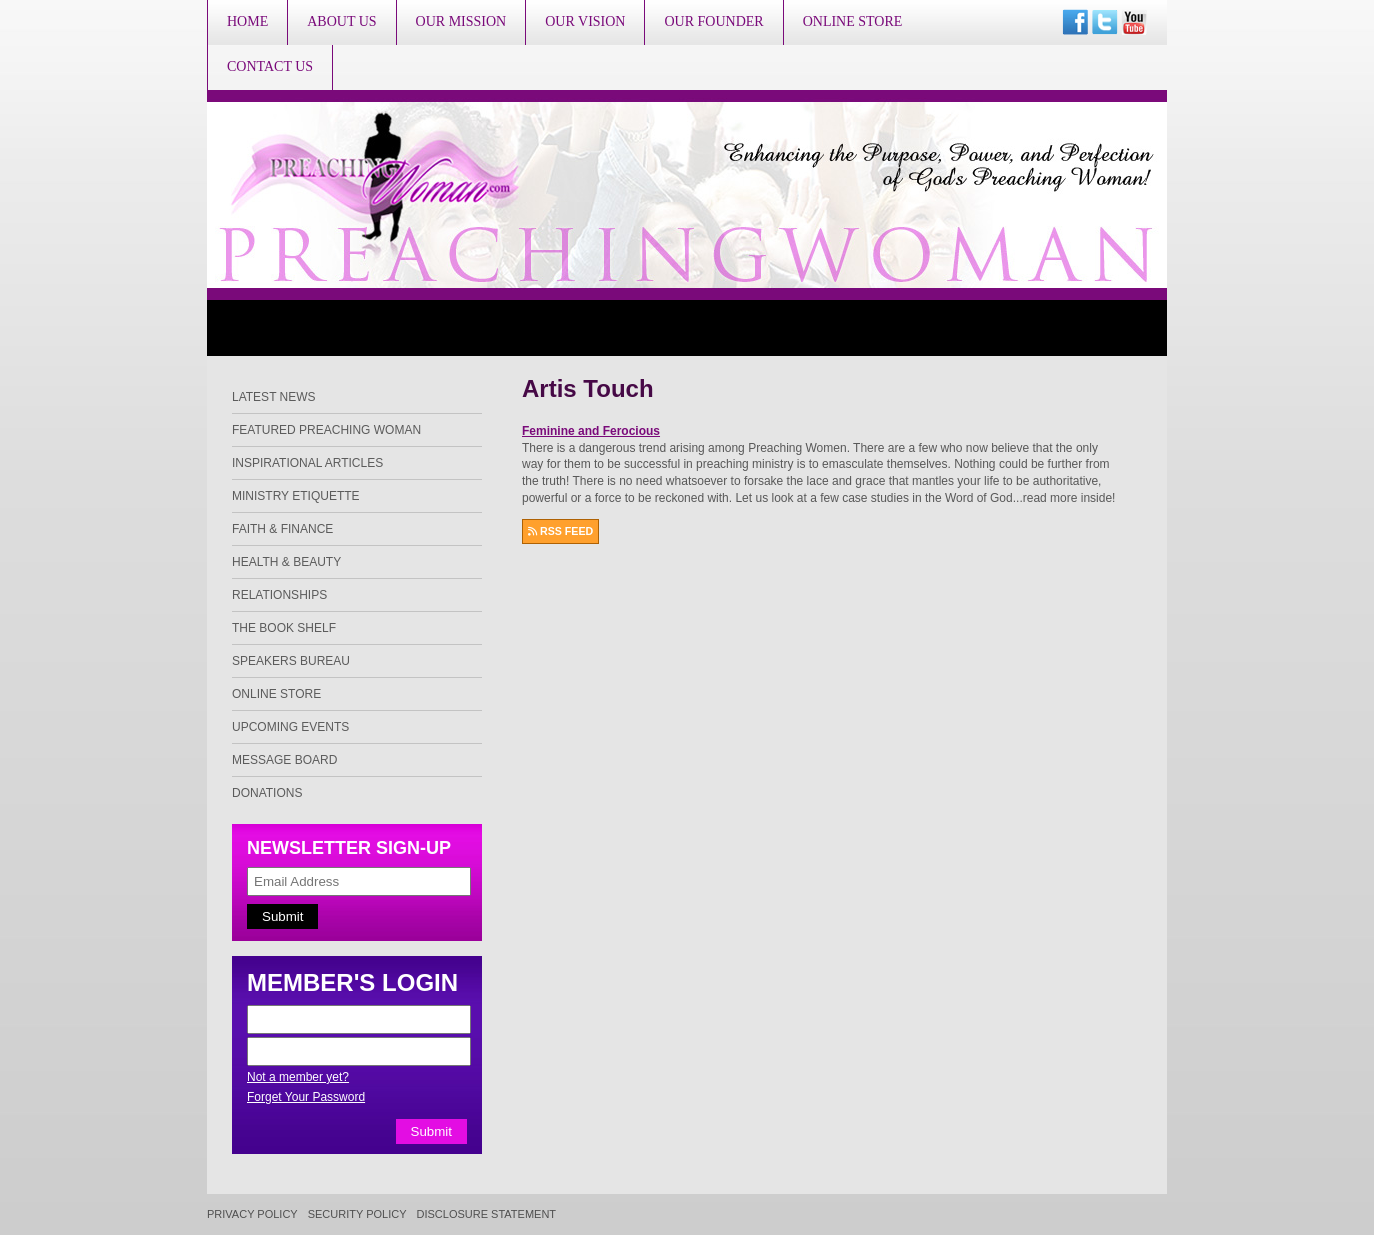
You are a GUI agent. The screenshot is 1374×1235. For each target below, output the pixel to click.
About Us (341, 21)
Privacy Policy (252, 1214)
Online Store (853, 21)
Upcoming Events (290, 727)
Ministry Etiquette (296, 496)
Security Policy (357, 1214)
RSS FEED (560, 531)
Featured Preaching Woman (326, 430)
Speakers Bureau (291, 661)
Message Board (284, 760)
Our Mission (461, 21)
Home (247, 21)
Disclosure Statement (487, 1214)
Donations (267, 793)
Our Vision (585, 21)
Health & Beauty (286, 562)
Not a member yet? (298, 1077)
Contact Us (270, 66)
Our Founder (713, 21)
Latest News (274, 397)
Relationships (279, 595)
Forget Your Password (306, 1097)
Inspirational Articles (307, 463)
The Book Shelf (284, 628)
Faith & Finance (282, 529)
